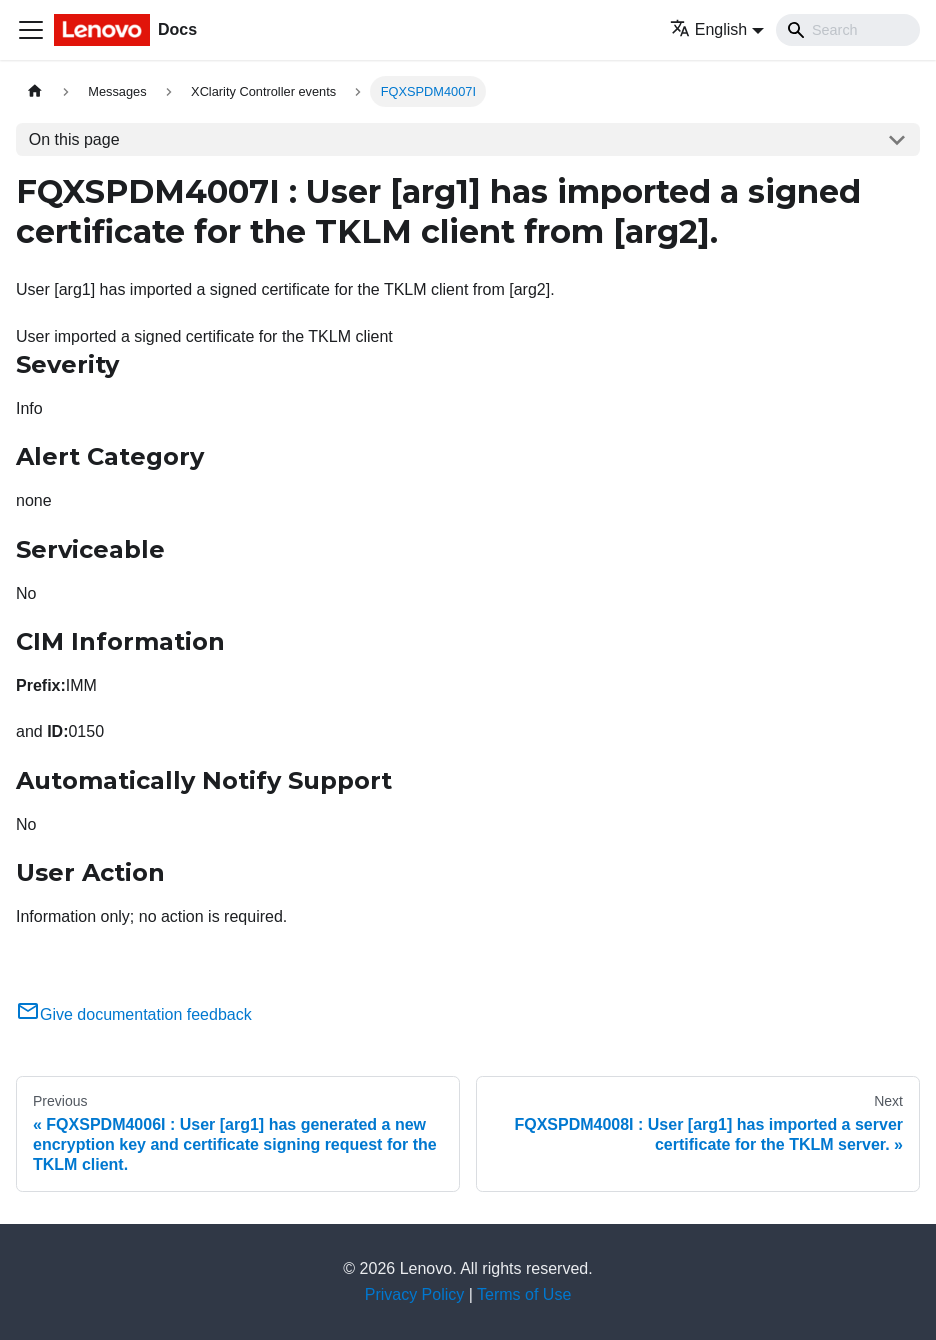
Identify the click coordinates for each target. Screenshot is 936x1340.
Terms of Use (524, 1294)
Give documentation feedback (134, 1014)
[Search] (848, 30)
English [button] (708, 29)
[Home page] (35, 91)
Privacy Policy (415, 1294)
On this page (74, 139)
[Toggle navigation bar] (31, 30)
